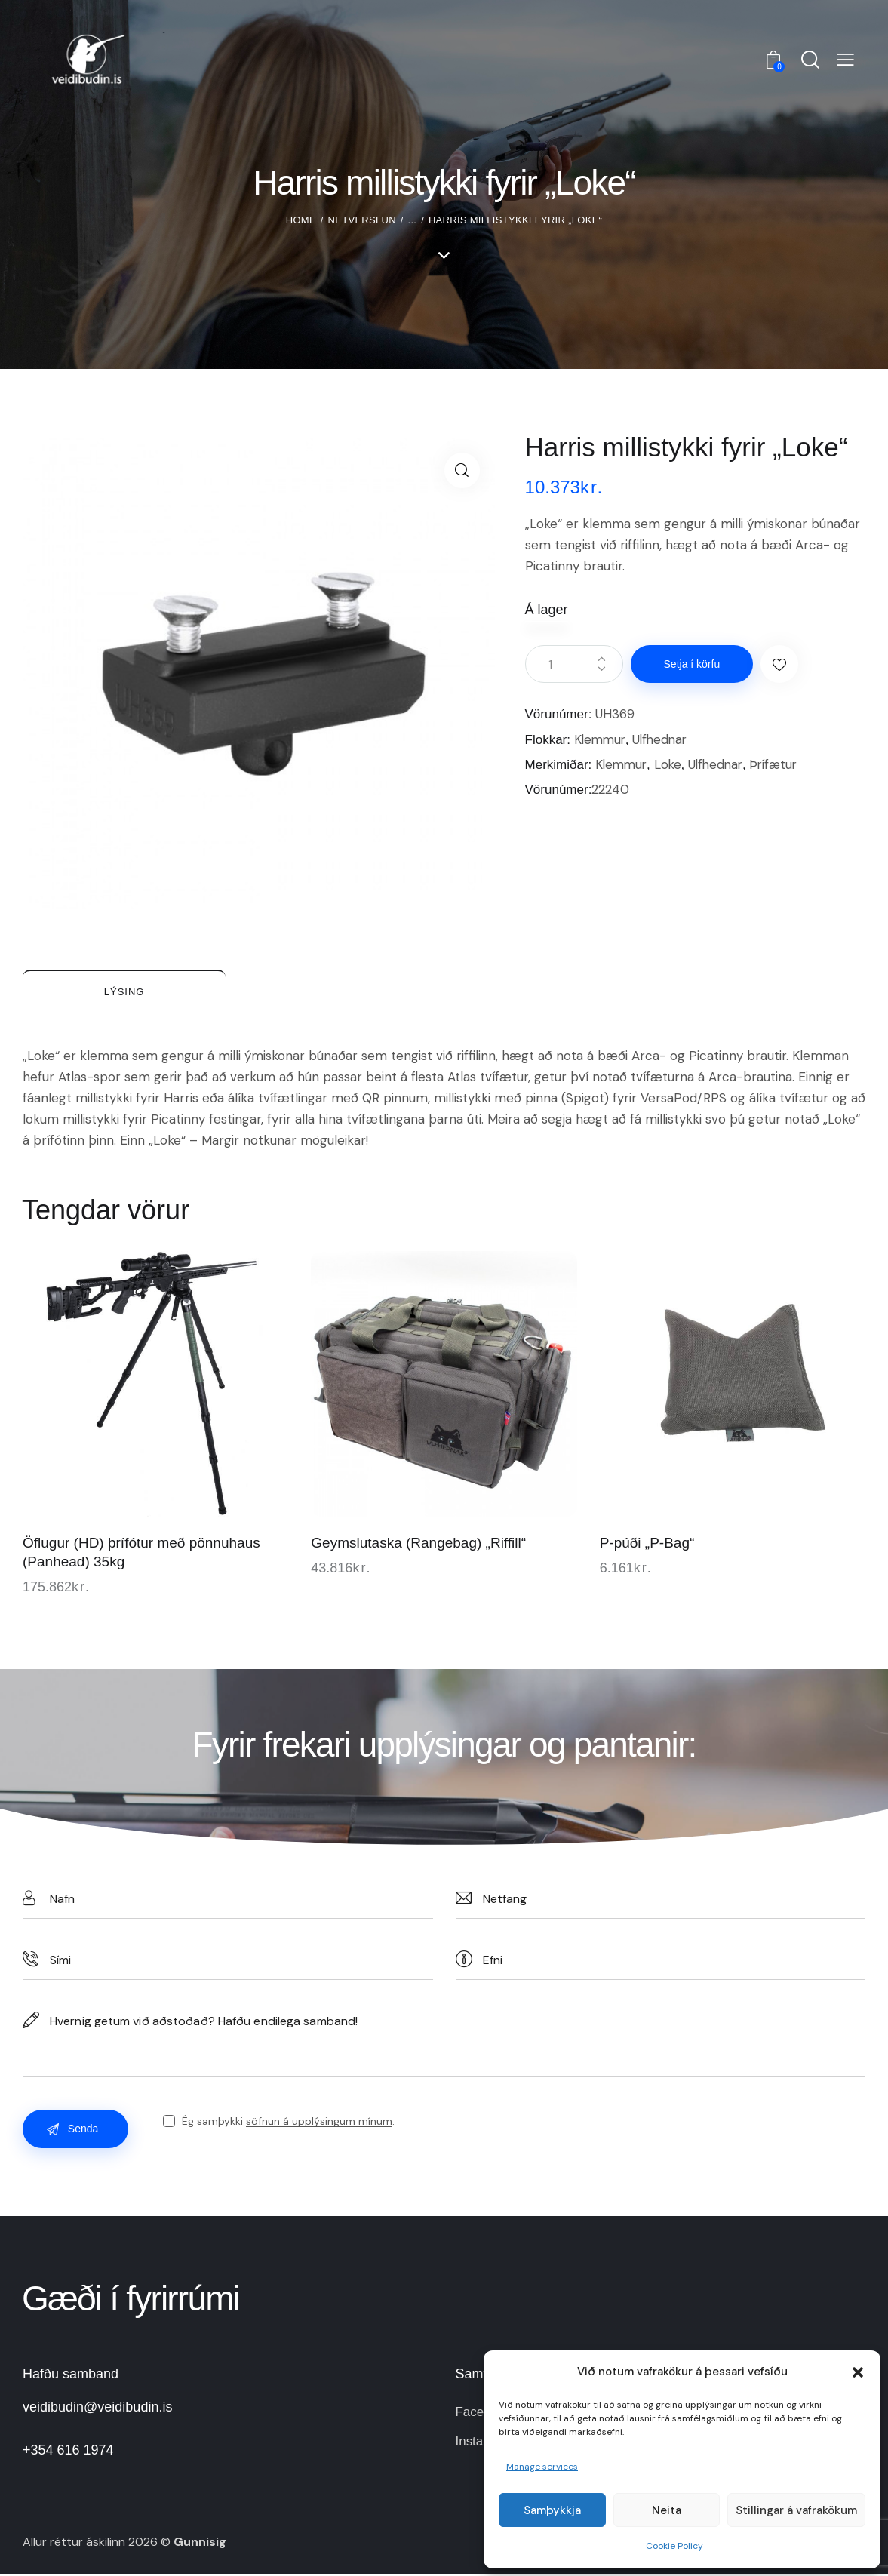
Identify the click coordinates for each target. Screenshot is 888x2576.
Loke (671, 764)
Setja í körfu (693, 664)
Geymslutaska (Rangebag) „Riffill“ (418, 1545)
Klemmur (601, 738)
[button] (857, 2372)
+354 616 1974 (68, 2452)
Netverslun (362, 220)
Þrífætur (781, 764)
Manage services (542, 2467)
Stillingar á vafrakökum (796, 2510)
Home (301, 220)
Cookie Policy (674, 2546)
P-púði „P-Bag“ (647, 1545)
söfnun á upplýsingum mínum (320, 2123)
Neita (666, 2510)
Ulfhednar (664, 738)
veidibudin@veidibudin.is (97, 2409)
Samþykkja (552, 2510)
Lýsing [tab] (127, 992)
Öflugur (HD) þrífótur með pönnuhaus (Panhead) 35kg (141, 1554)
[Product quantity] (574, 664)
